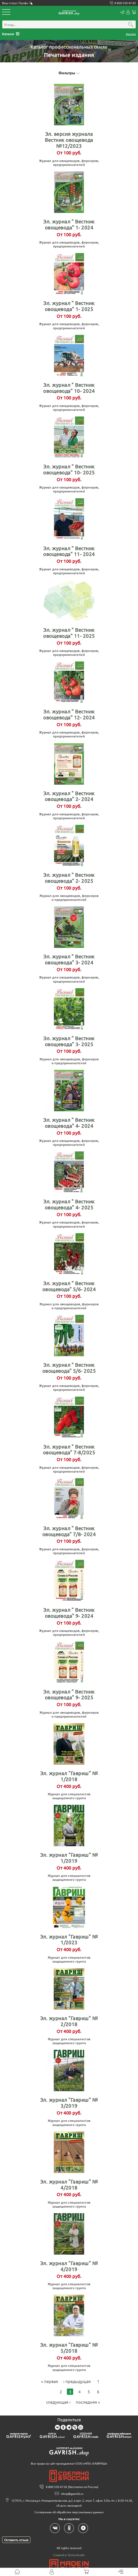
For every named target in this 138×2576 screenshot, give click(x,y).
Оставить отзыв (16, 2540)
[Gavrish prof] (19, 2436)
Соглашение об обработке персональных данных (69, 2512)
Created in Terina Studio (69, 2555)
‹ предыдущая (77, 2381)
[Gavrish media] (86, 2436)
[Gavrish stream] (119, 2436)
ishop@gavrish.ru (72, 2493)
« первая (49, 2381)
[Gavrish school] (52, 2436)
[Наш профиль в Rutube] (83, 2528)
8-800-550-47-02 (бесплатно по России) (72, 2487)
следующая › (58, 2402)
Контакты (122, 12)
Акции (131, 34)
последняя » (88, 2402)
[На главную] (17, 2572)
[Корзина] (86, 2572)
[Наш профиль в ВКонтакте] (55, 2528)
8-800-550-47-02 (125, 3)
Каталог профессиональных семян (68, 46)
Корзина (134, 12)
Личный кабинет (128, 12)
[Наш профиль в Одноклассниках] (69, 2528)
